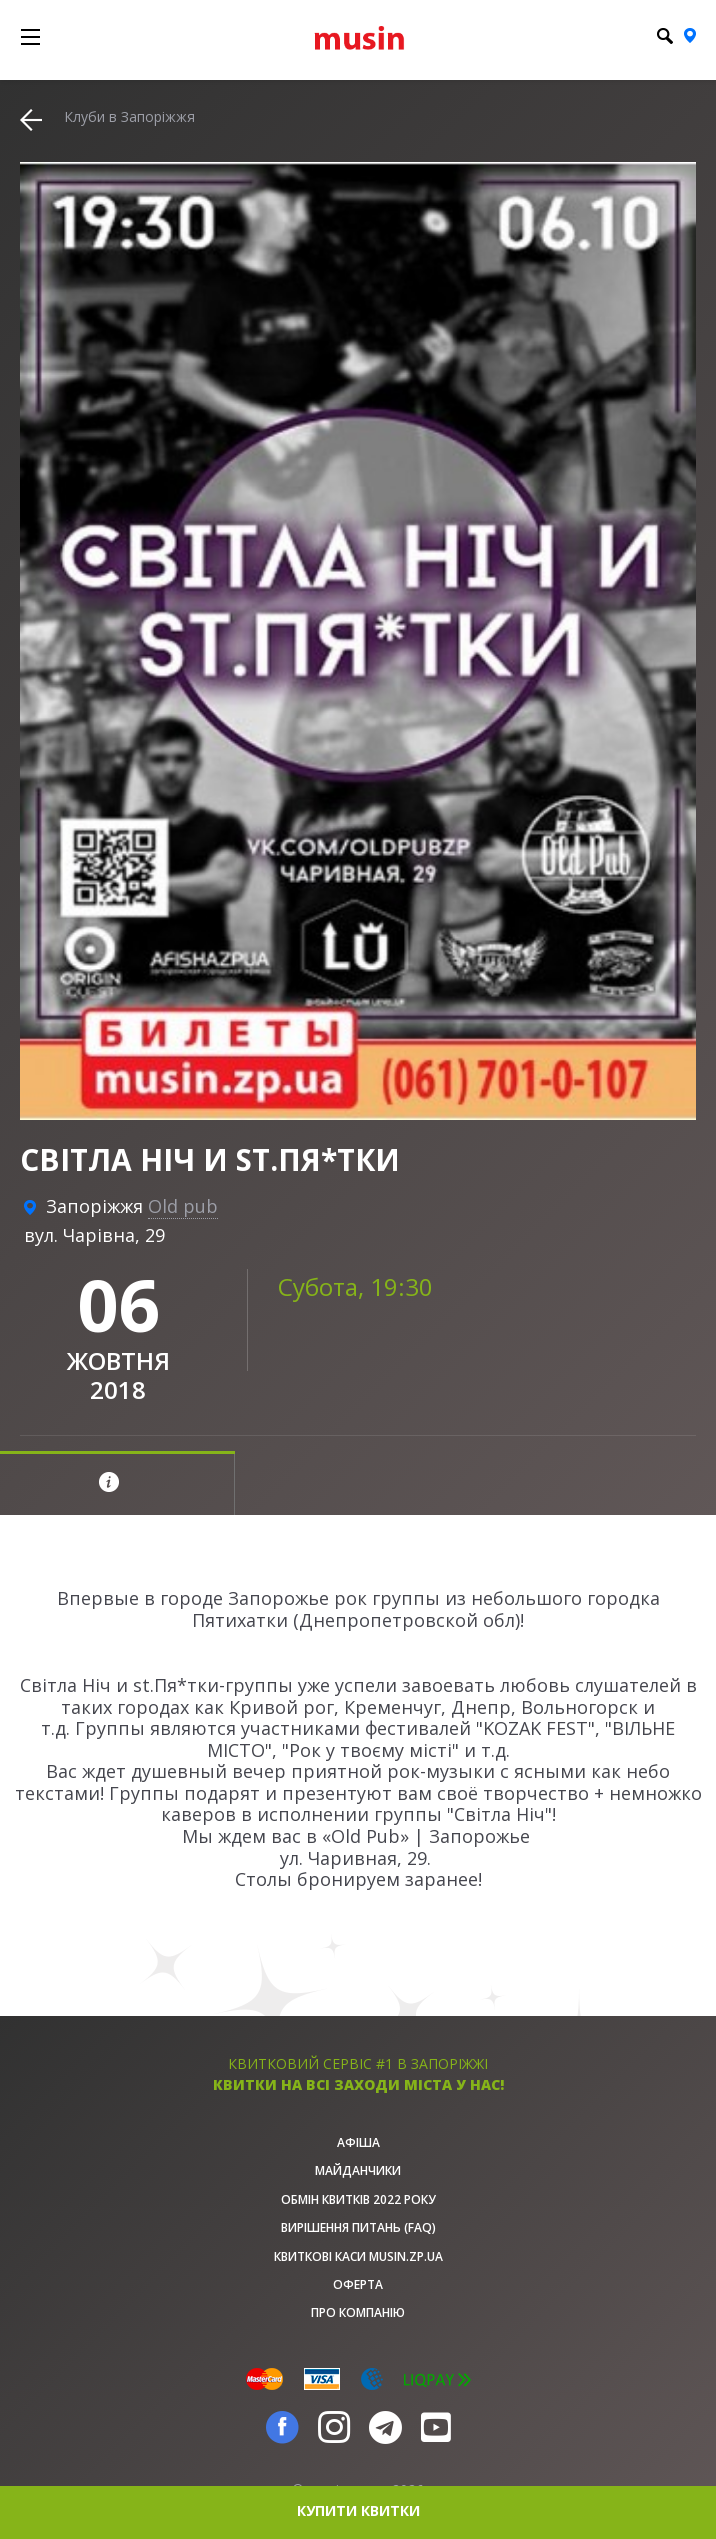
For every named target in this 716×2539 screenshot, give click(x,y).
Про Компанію (358, 2312)
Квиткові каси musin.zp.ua (358, 2256)
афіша (358, 2142)
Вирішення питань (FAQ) (358, 2227)
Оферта (358, 2284)
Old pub (183, 1206)
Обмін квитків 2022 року (358, 2199)
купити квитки (358, 2510)
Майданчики (358, 2170)
